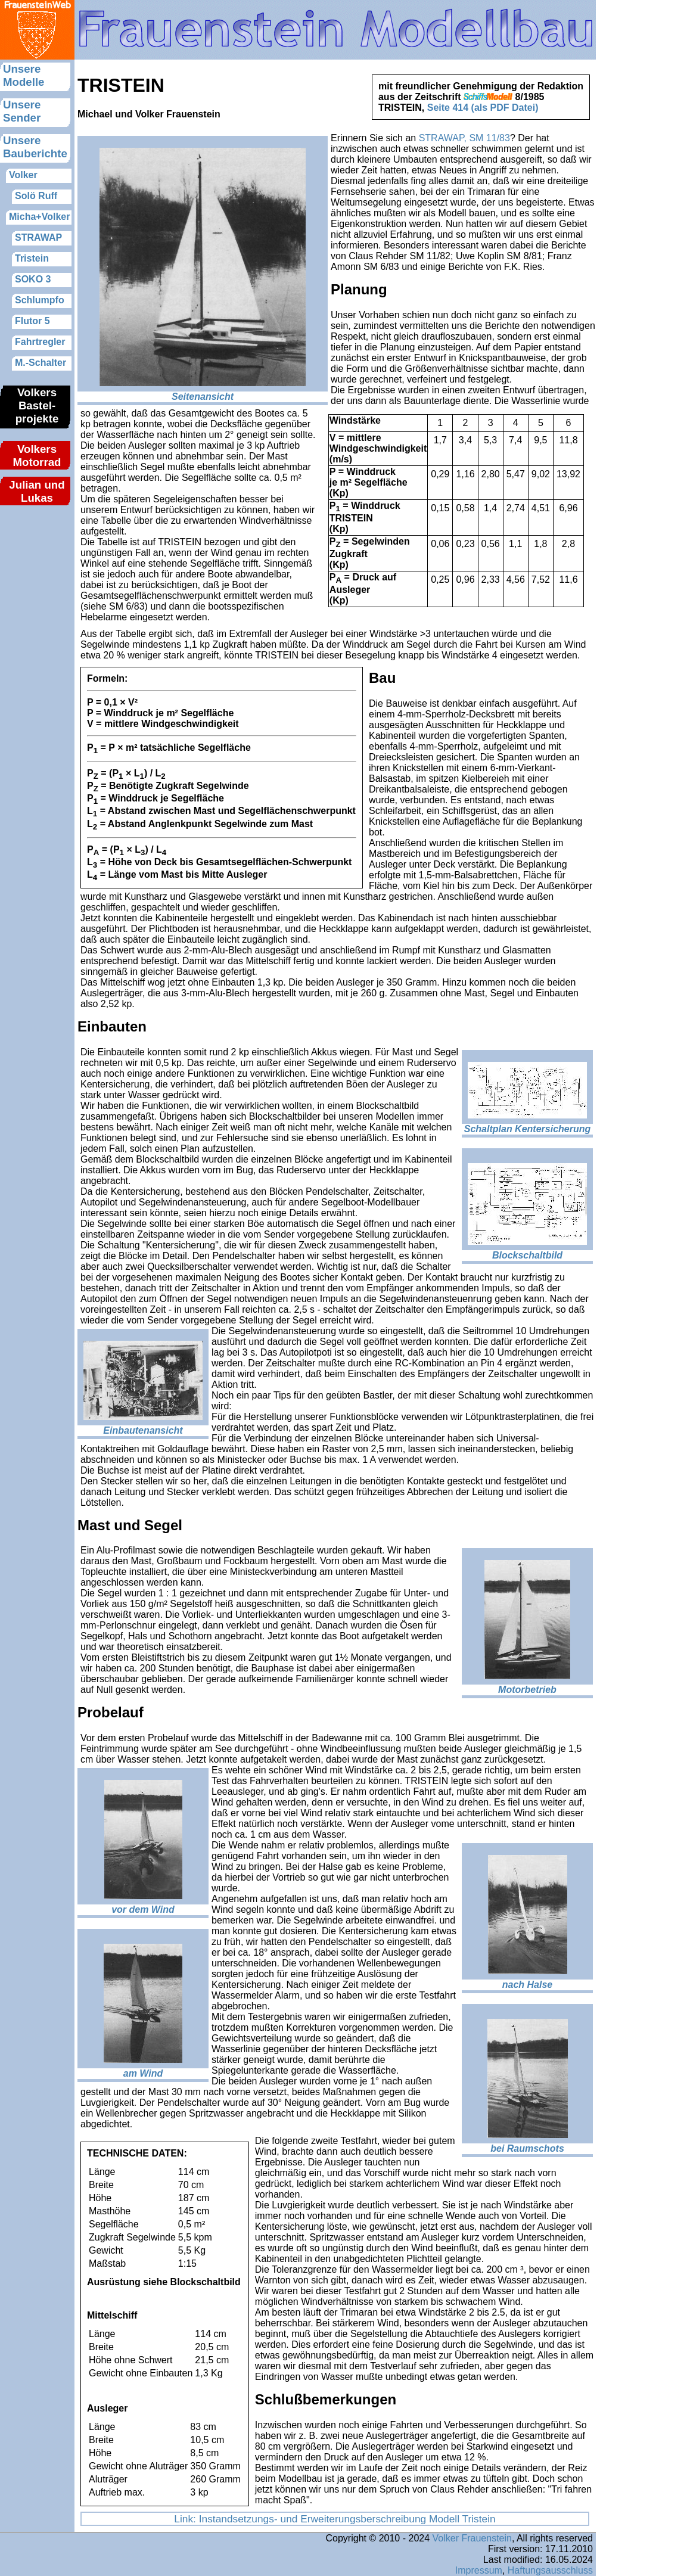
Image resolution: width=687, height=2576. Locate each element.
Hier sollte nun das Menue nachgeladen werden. (37, 283)
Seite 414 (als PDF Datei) (483, 107)
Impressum (478, 2570)
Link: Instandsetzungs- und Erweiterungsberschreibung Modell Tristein (334, 2519)
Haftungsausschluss (550, 2570)
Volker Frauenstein (472, 2538)
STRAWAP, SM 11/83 (464, 138)
